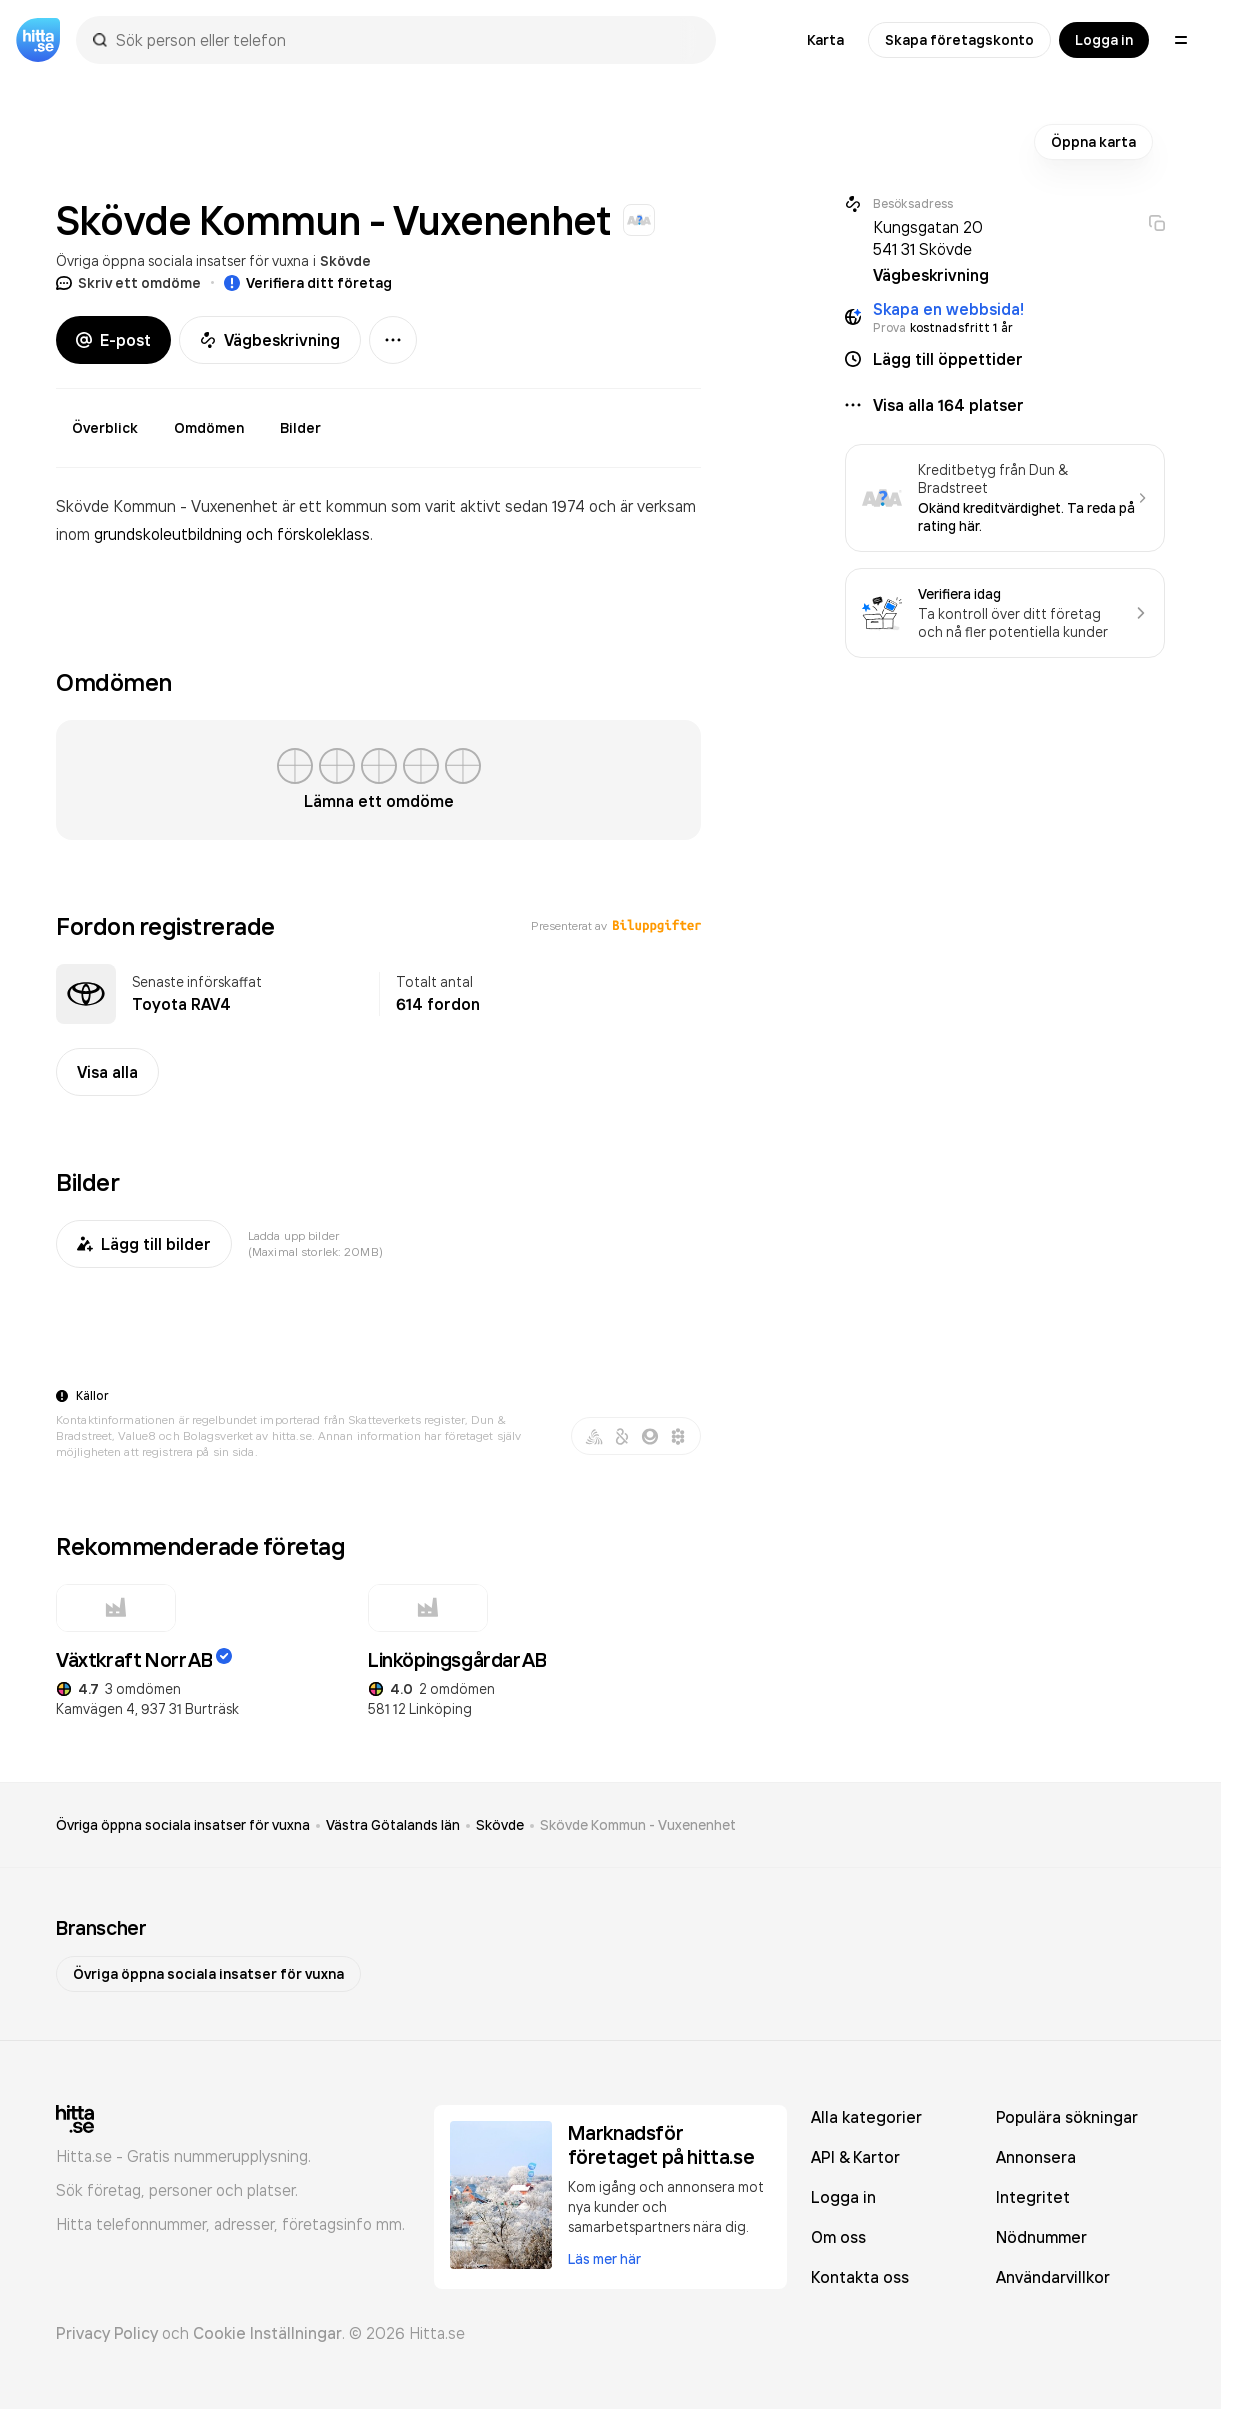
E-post (113, 340)
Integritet (1033, 2197)
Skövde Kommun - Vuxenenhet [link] (638, 1825)
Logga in (1104, 40)
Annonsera (1036, 2157)
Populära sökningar (1067, 2117)
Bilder (300, 428)
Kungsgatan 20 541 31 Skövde (928, 238)
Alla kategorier (866, 2117)
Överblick (105, 428)
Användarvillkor (1053, 2277)
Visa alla (107, 1072)
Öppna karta (1093, 142)
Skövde (345, 261)
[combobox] (406, 40)
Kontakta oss (860, 2277)
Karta (825, 40)
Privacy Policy (107, 2333)
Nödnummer (1041, 2237)
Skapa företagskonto (959, 40)
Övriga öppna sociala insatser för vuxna (182, 260)
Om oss (838, 2237)
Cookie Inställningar (267, 2333)
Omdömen (209, 428)
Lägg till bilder (144, 1244)
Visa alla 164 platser (948, 405)
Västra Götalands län (393, 1825)
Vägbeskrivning (270, 340)
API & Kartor (855, 2157)
